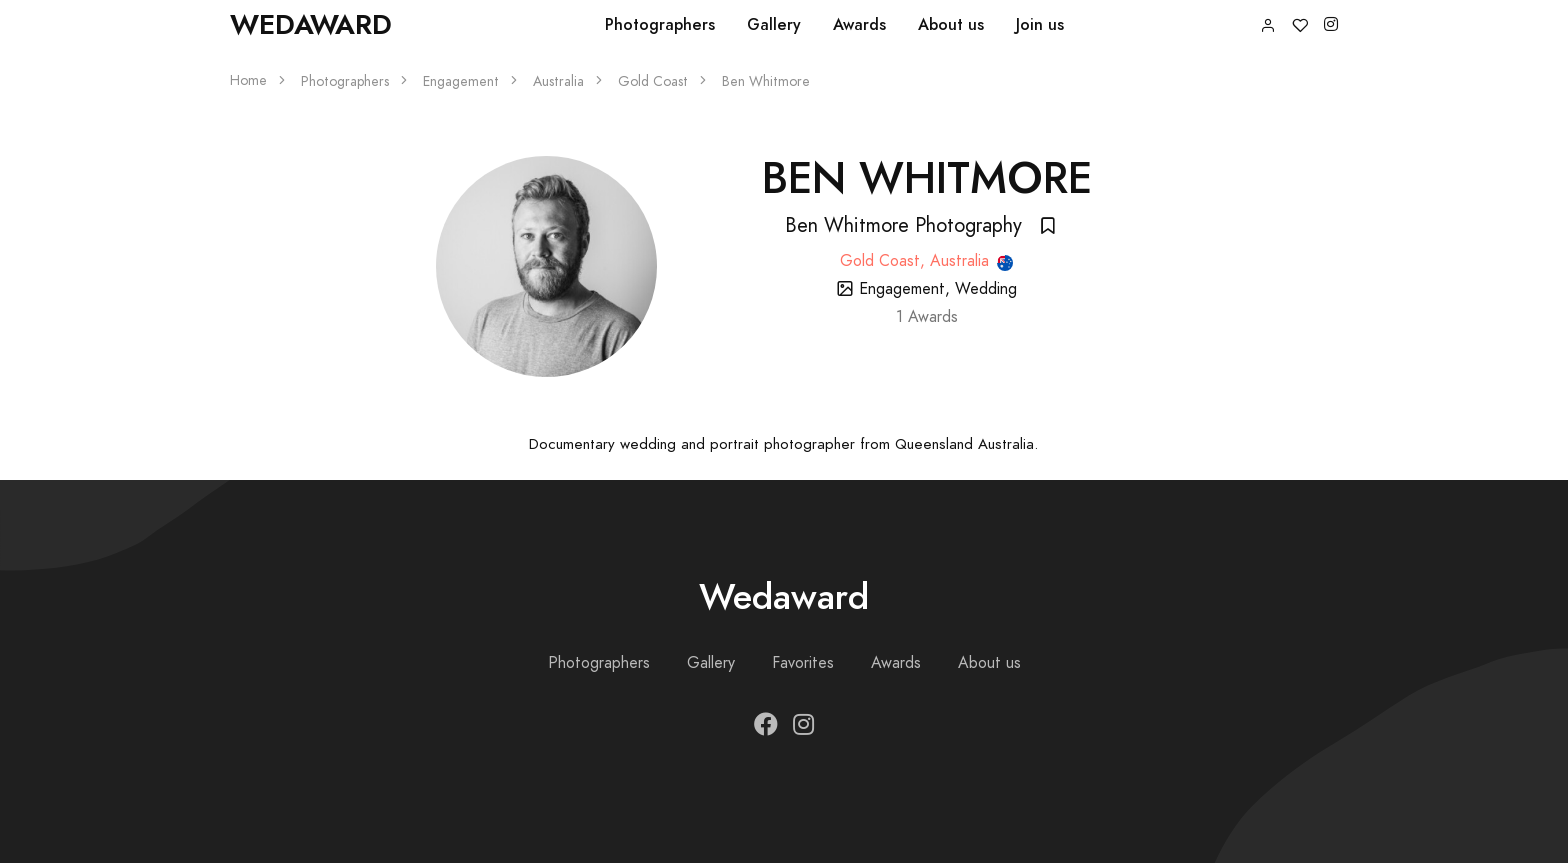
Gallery (774, 24)
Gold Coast (653, 81)
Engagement (461, 81)
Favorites (803, 663)
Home (248, 80)
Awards (859, 24)
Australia (558, 81)
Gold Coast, (885, 261)
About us (951, 24)
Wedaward (311, 24)
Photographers (660, 24)
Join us (1040, 24)
